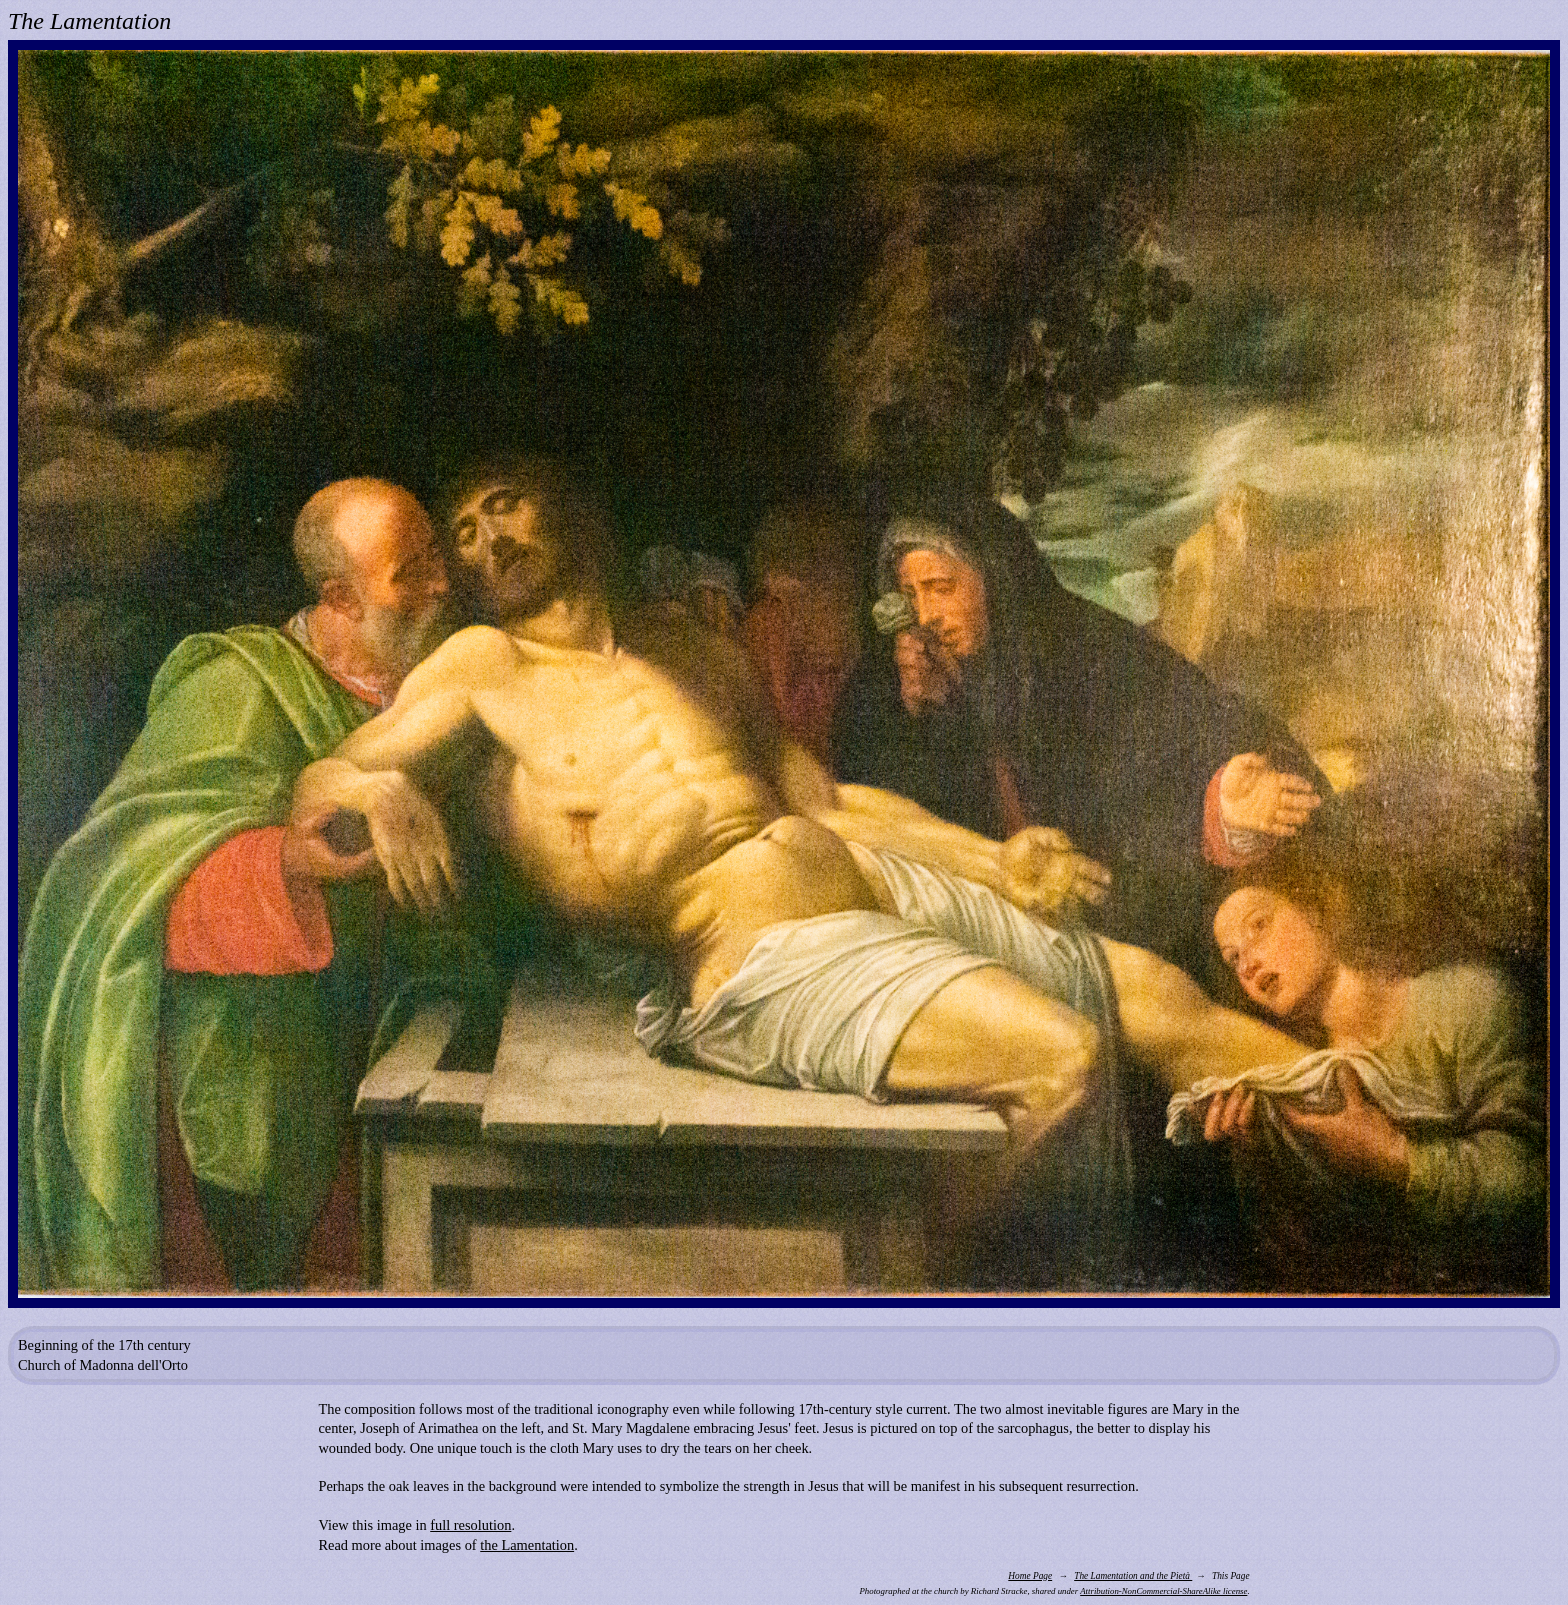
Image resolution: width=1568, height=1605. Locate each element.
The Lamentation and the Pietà (1133, 1576)
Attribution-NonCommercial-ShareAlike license (1163, 1591)
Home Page (1030, 1576)
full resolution (470, 1525)
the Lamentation (527, 1545)
